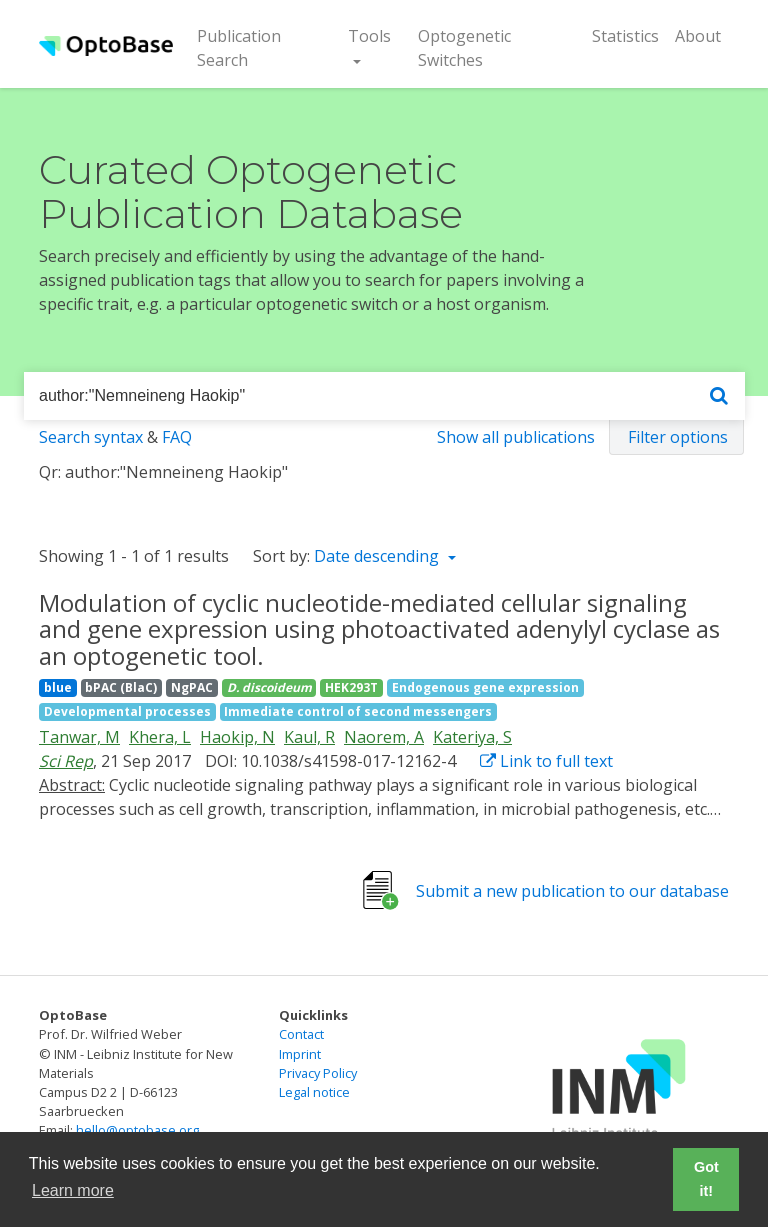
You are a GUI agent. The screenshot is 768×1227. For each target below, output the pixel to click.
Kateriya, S (472, 737)
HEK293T (351, 687)
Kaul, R (309, 737)
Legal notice (314, 1092)
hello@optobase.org (137, 1130)
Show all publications (516, 437)
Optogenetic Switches (464, 48)
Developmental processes (127, 711)
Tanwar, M (79, 737)
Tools (369, 36)
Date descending (378, 556)
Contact (301, 1034)
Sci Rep (66, 761)
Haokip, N (237, 737)
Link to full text (546, 761)
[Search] (719, 396)
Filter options (678, 437)
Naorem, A (384, 737)
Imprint (300, 1054)
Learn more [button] (73, 1190)
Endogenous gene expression (485, 687)
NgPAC (192, 687)
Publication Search (255, 48)
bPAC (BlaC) (121, 687)
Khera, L (160, 737)
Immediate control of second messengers (358, 711)
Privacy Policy (318, 1073)
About (698, 36)
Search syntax (91, 437)
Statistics (625, 36)
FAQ (177, 437)
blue (58, 687)
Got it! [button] (706, 1179)
